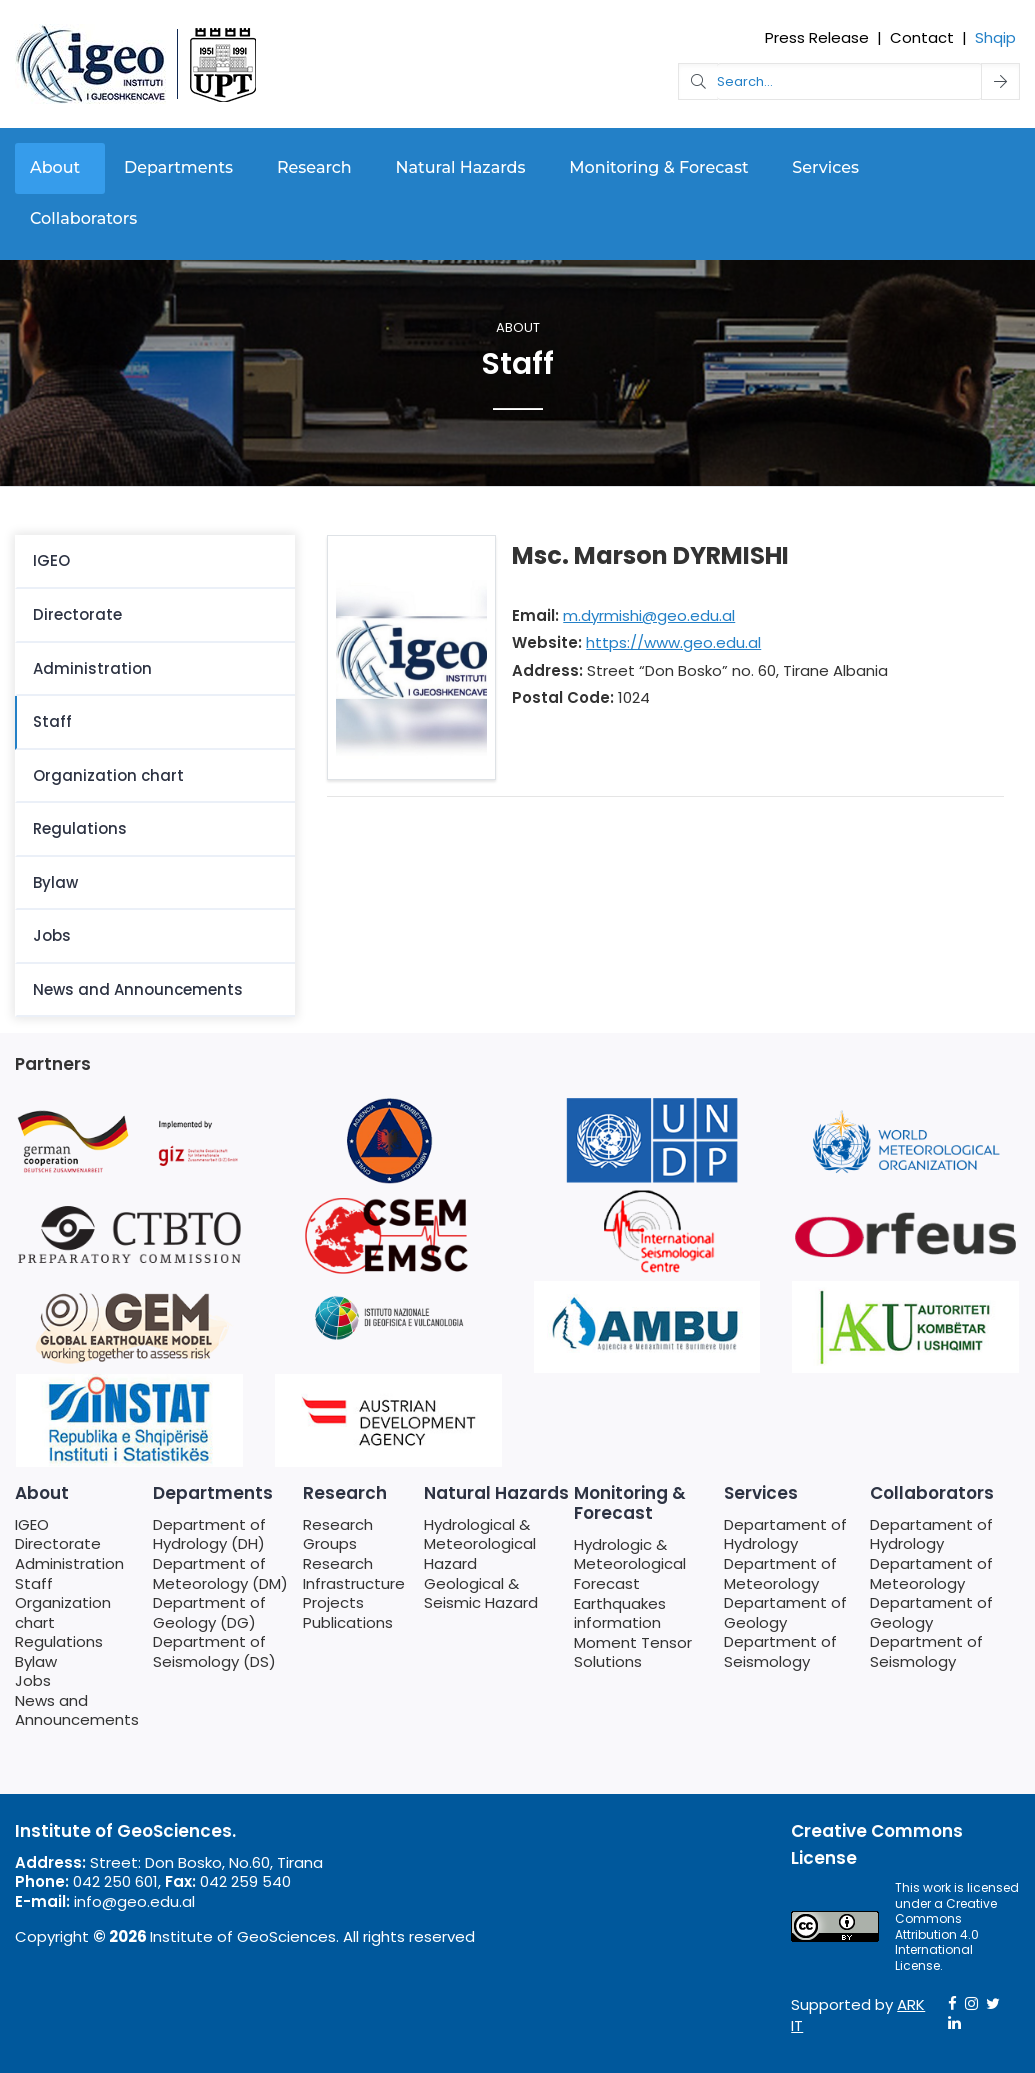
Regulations (80, 828)
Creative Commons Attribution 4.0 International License (946, 1934)
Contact (922, 37)
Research (314, 167)
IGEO (51, 560)
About (55, 167)
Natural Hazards (461, 167)
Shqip (995, 37)
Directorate (77, 614)
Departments (178, 167)
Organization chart (108, 775)
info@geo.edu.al (134, 1901)
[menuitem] (155, 562)
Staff (52, 721)
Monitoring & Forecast (658, 167)
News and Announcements (138, 989)
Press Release (817, 37)
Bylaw (55, 882)
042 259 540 (245, 1881)
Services (825, 167)
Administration (92, 668)
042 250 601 (115, 1881)
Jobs (52, 935)
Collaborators (83, 218)
